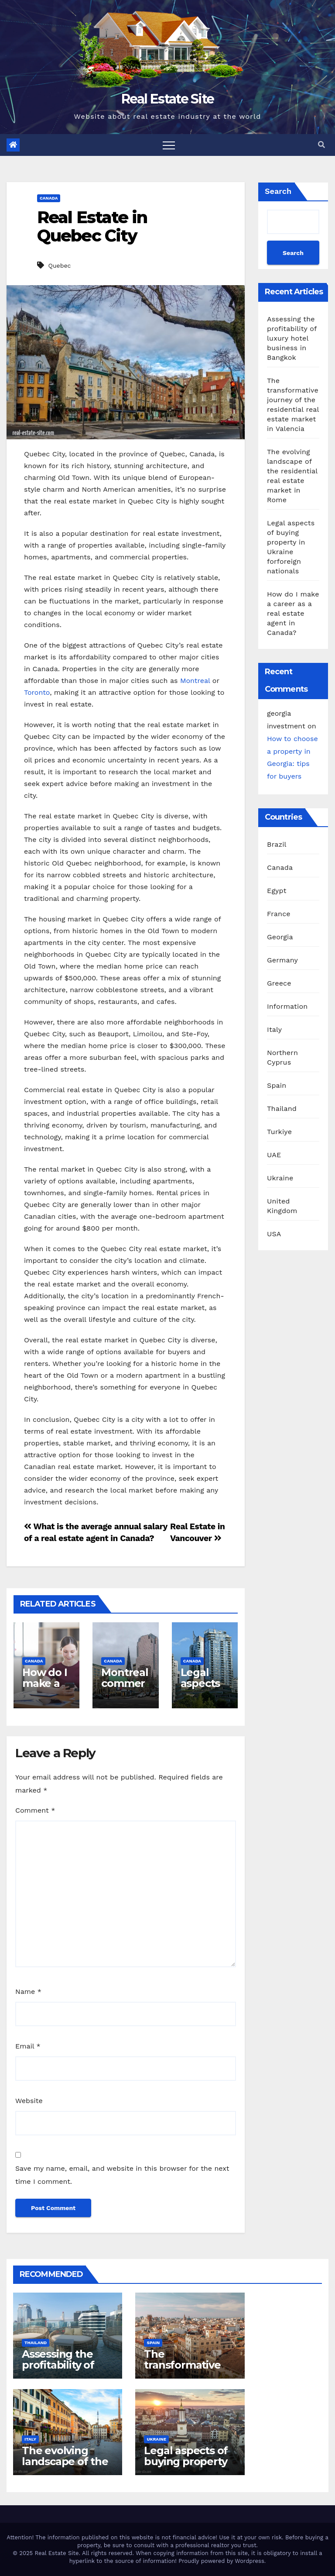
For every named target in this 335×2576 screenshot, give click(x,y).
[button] (321, 145)
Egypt (277, 890)
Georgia (280, 937)
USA (274, 1234)
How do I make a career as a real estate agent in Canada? (293, 613)
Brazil (277, 844)
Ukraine (280, 1178)
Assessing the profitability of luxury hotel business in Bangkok (292, 338)
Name (28, 1991)
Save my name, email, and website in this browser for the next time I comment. (122, 2175)
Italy (274, 1029)
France (279, 914)
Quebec (59, 265)
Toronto (37, 692)
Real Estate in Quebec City (92, 226)
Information (287, 1006)
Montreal (195, 680)
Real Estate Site (167, 99)
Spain (276, 1085)
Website (29, 2101)
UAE (274, 1155)
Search (278, 191)
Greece (279, 983)
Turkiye (279, 1132)
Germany (282, 960)
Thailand (282, 1108)
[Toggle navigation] (169, 145)
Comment (35, 1810)
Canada (49, 198)
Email (28, 2046)
